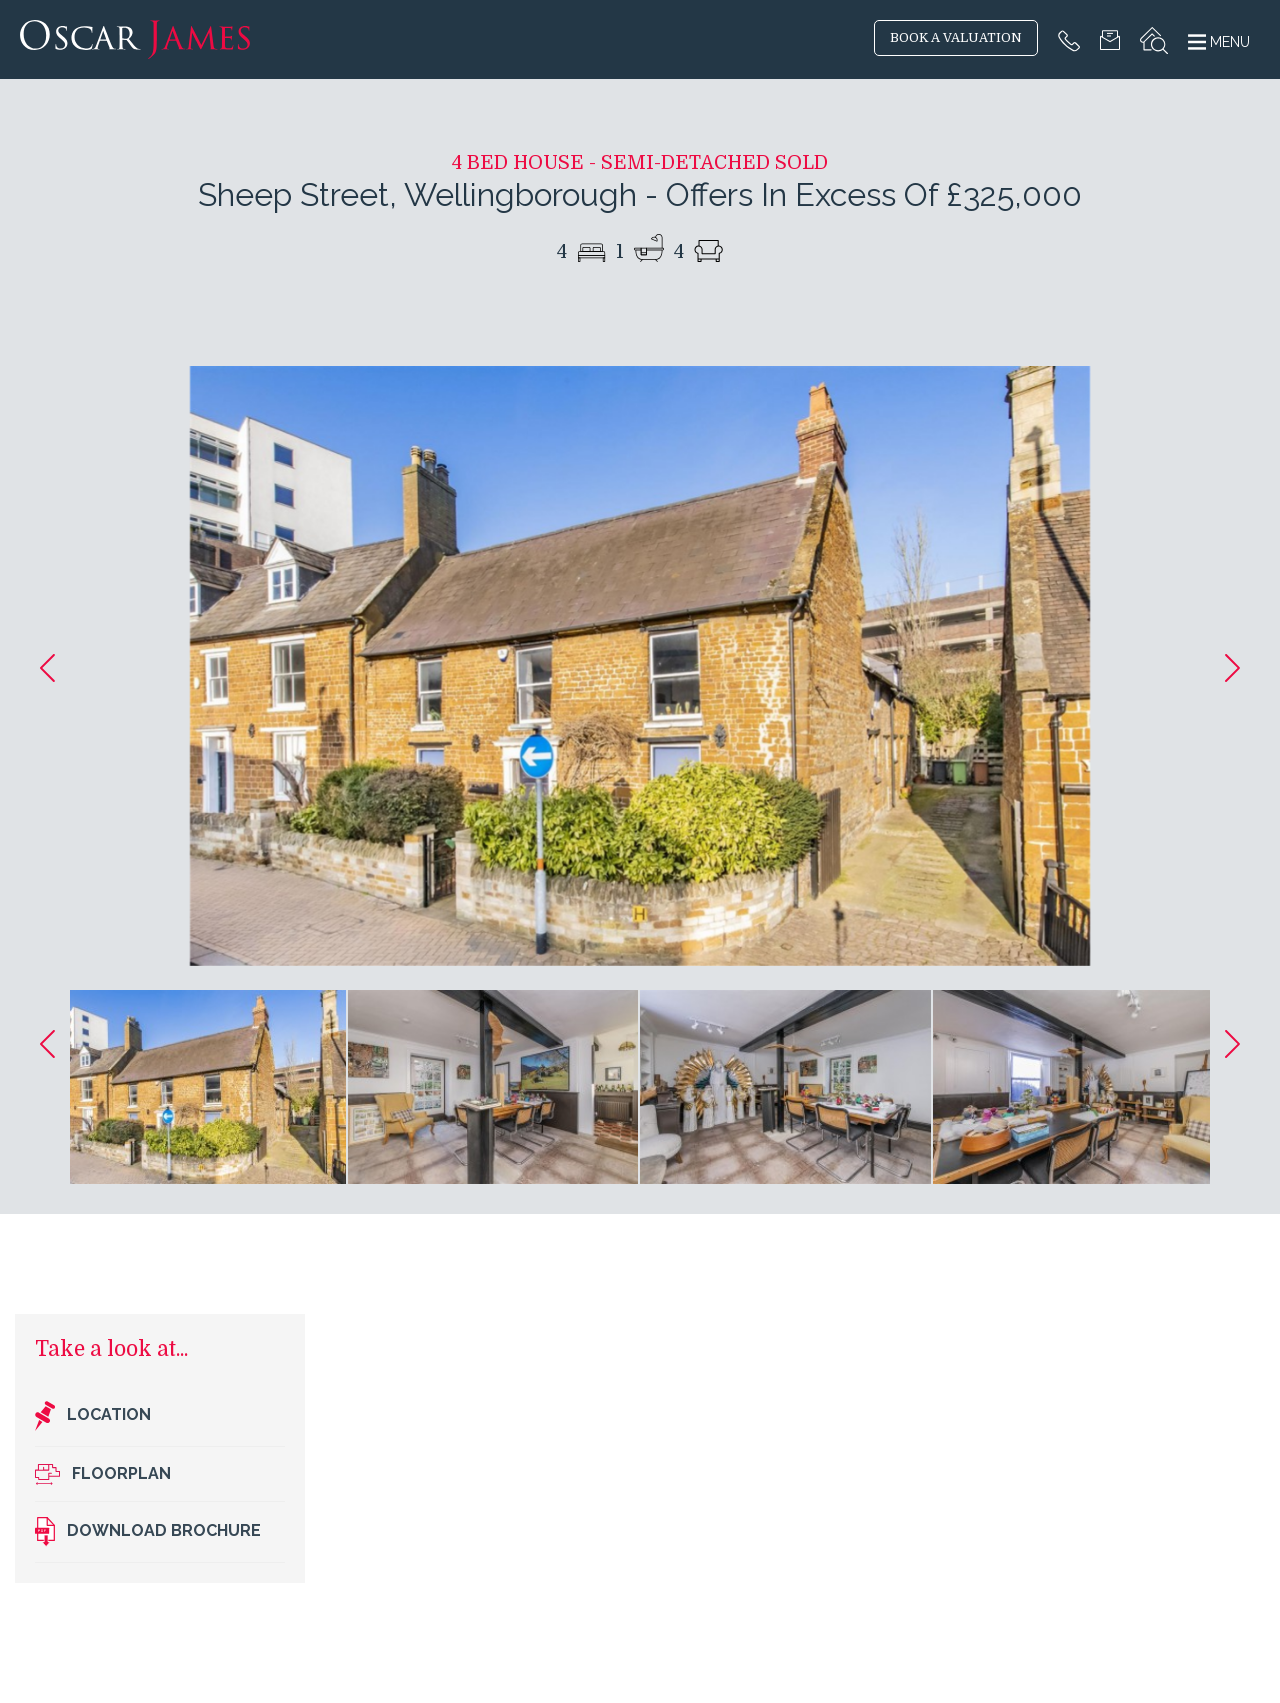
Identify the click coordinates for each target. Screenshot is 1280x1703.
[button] (47, 668)
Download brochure (148, 1532)
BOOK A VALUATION (956, 38)
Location (93, 1416)
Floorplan (103, 1474)
